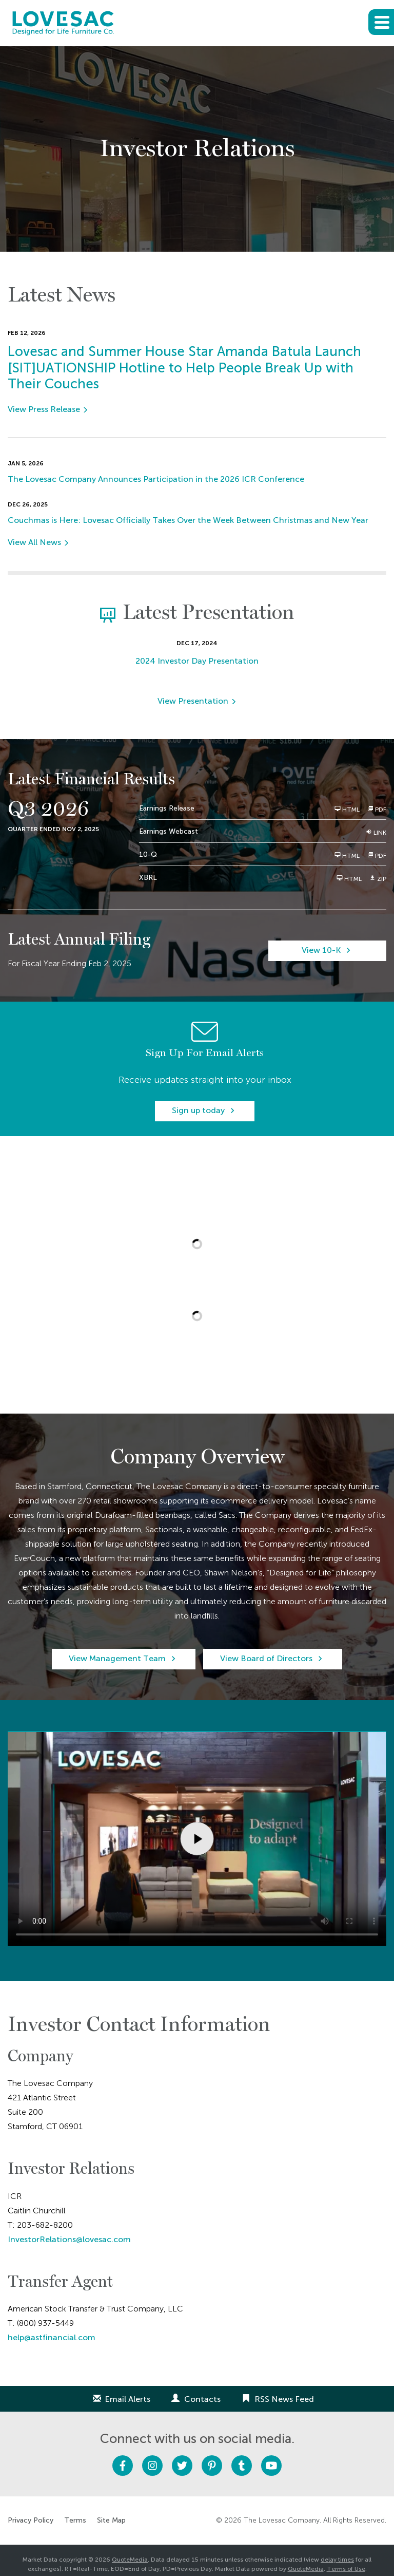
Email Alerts (127, 2399)
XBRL (148, 877)
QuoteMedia (130, 2559)
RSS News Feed (284, 2399)
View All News (34, 542)
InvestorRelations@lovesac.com (69, 2239)
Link (376, 832)
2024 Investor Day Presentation (197, 661)
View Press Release (44, 409)
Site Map (111, 2520)
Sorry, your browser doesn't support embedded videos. (197, 1838)
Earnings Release (166, 808)
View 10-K (321, 950)
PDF (376, 809)
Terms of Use (346, 2568)
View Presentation (192, 701)
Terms (75, 2520)
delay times (337, 2559)
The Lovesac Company (282, 2520)
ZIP (377, 878)
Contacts (202, 2399)
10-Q (148, 854)
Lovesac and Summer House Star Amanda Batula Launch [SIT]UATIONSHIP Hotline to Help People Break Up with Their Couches (184, 367)
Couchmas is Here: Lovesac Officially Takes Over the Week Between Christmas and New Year (188, 520)
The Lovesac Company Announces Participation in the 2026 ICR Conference (156, 479)
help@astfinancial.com (51, 2337)
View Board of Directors (266, 1658)
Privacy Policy (30, 2520)
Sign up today (198, 1110)
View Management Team (117, 1658)
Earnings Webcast (168, 831)
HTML (347, 809)
